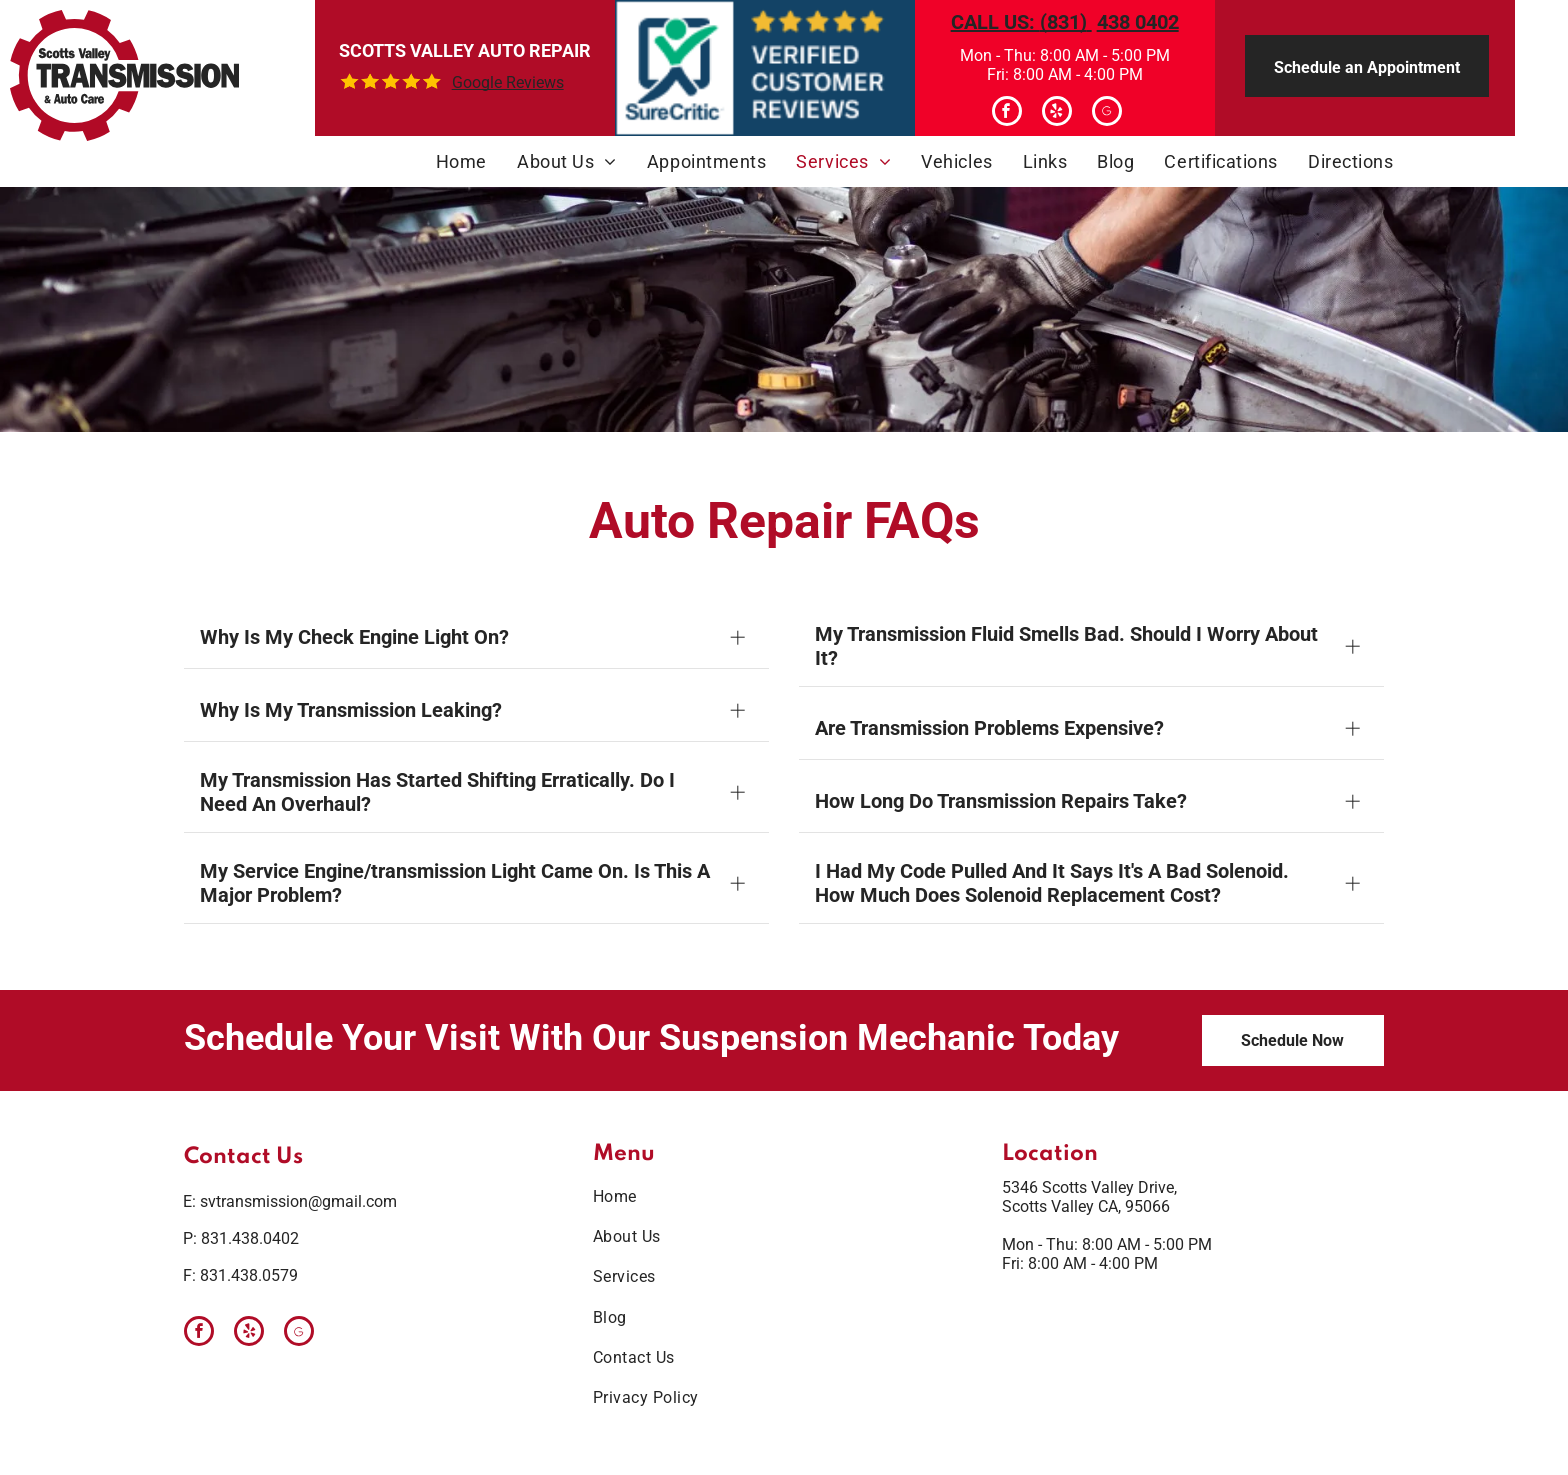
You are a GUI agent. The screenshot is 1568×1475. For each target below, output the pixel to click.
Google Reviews (508, 82)
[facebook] (1007, 113)
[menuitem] (461, 161)
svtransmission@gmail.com (298, 1201)
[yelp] (1057, 113)
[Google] (1107, 113)
